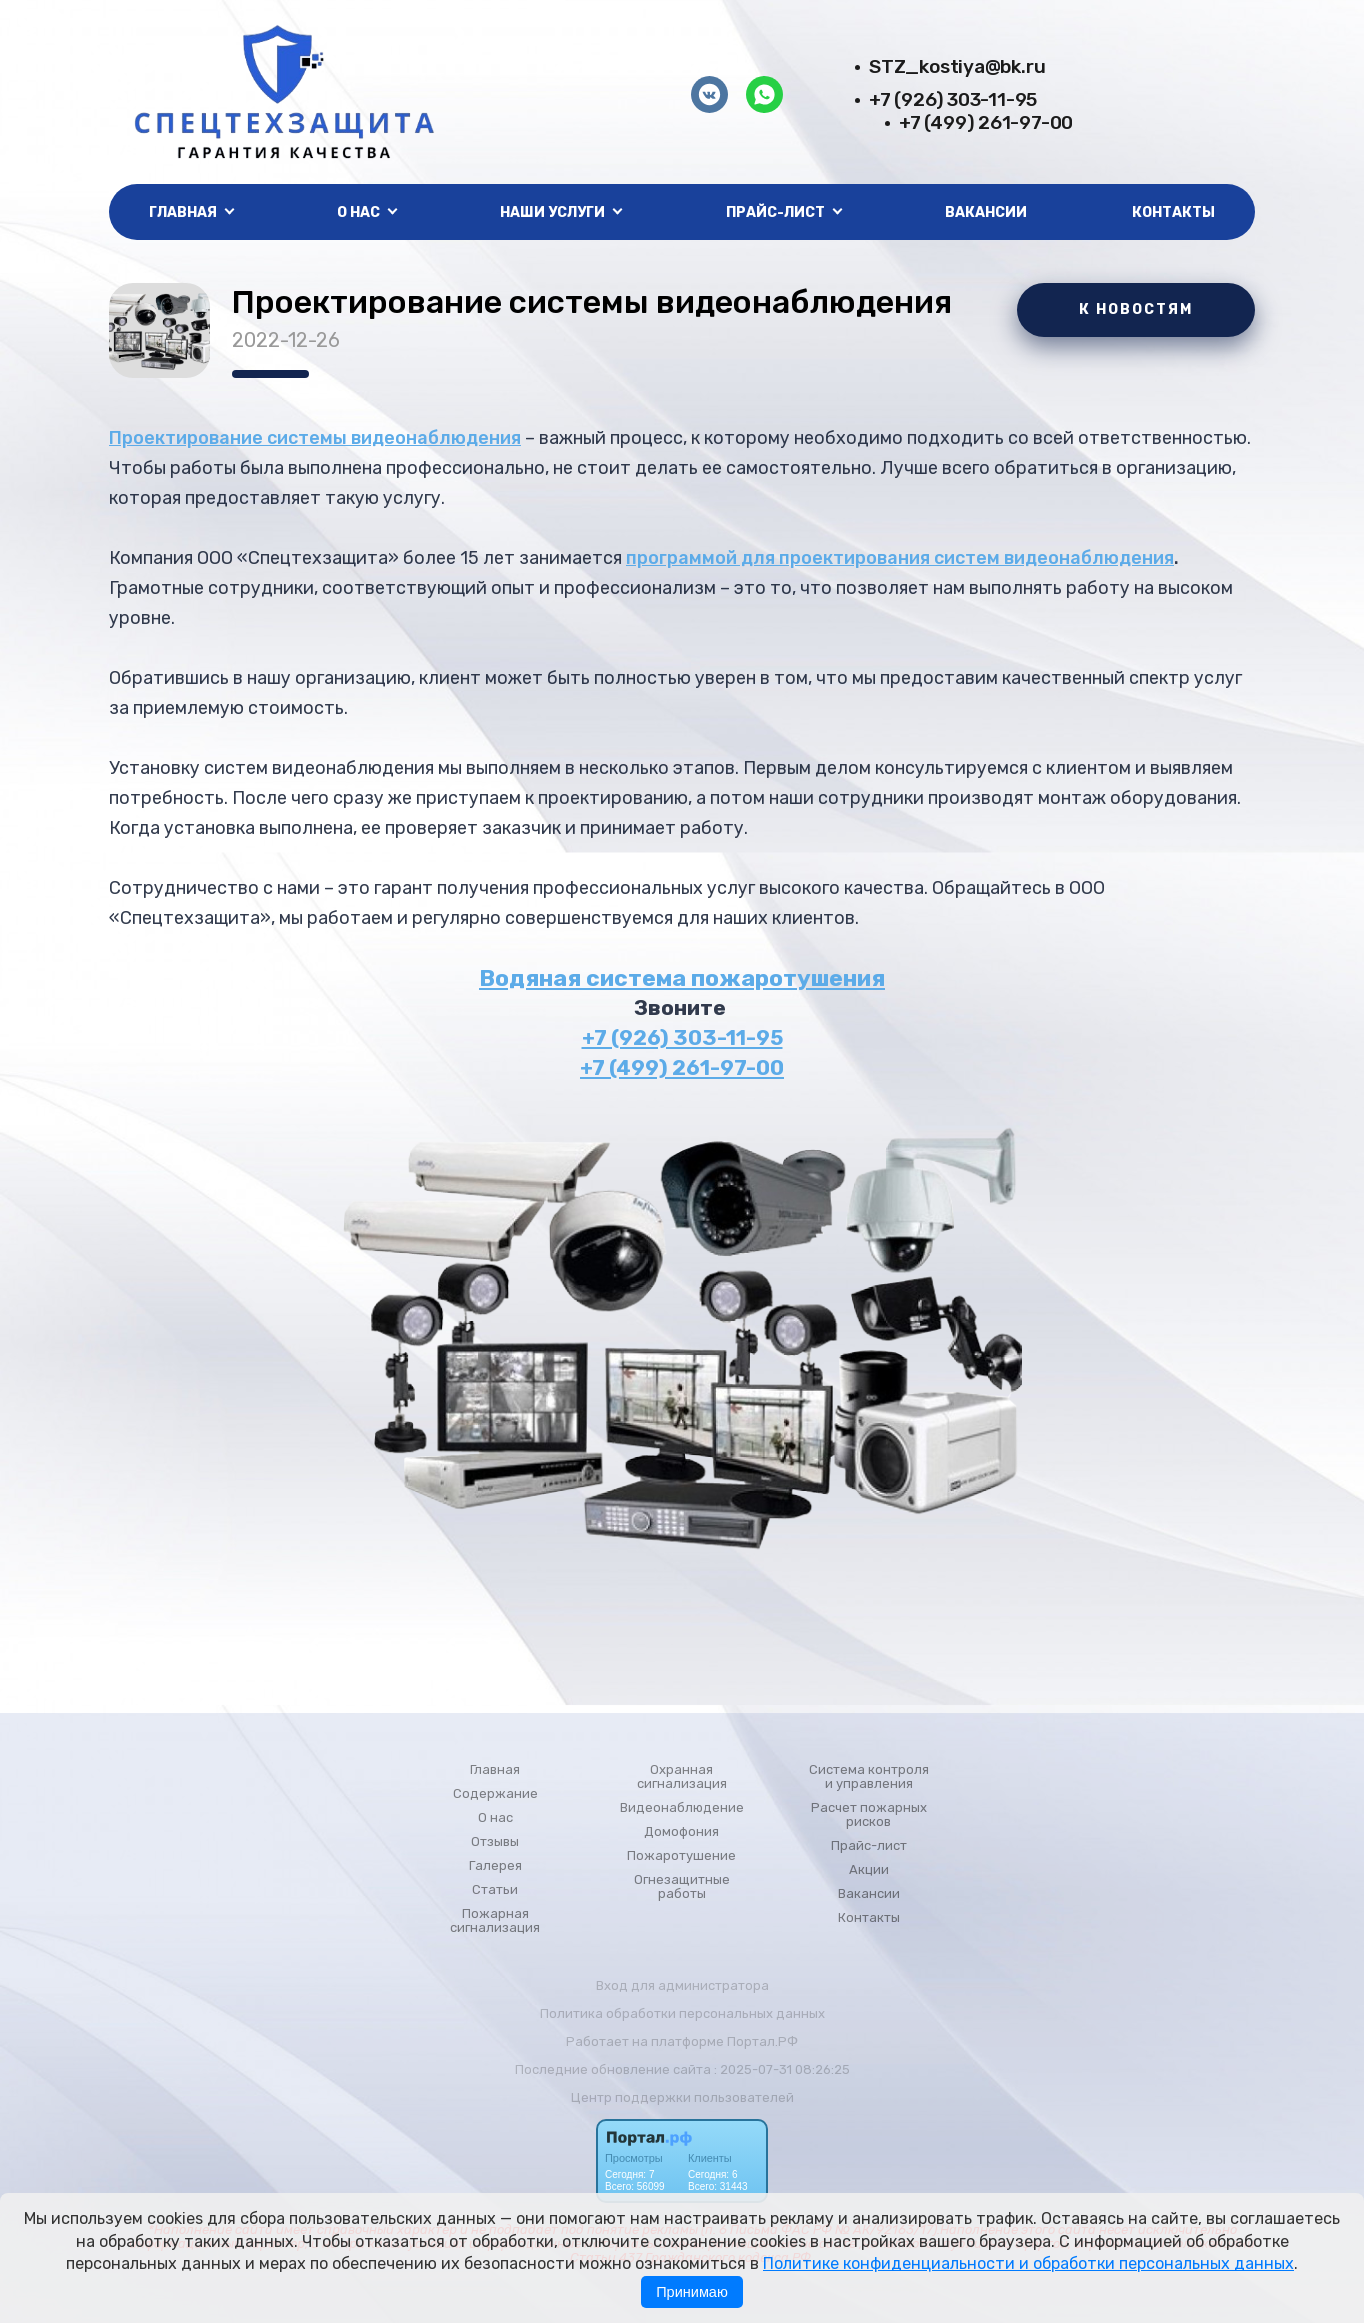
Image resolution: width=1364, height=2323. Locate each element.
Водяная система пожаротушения (682, 978)
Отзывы (495, 1842)
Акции (869, 1870)
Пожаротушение (681, 1856)
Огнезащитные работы (682, 1887)
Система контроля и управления (869, 1777)
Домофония (681, 1832)
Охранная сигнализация (682, 1777)
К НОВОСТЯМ (1136, 309)
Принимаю (692, 2292)
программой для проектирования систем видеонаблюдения (900, 558)
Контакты (1173, 212)
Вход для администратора (682, 1985)
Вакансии (986, 212)
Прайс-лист (869, 1846)
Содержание (495, 1794)
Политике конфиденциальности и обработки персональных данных (1028, 2263)
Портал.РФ (762, 2041)
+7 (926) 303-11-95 (953, 99)
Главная (495, 1770)
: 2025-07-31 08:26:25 (782, 2069)
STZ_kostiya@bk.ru (957, 66)
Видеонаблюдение (682, 1808)
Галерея (495, 1866)
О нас (495, 1818)
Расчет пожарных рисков (869, 1815)
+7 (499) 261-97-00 (986, 122)
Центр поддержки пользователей (682, 2097)
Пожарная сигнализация (495, 1921)
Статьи (495, 1890)
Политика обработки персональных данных (682, 2013)
